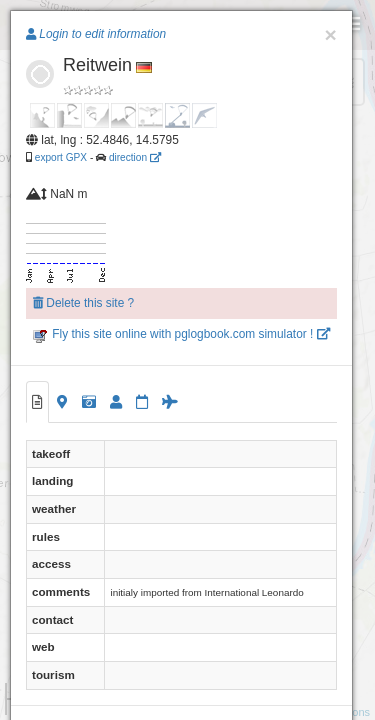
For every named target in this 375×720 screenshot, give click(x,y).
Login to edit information (96, 34)
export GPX (61, 157)
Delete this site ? (83, 303)
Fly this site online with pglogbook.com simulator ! (181, 334)
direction (135, 157)
